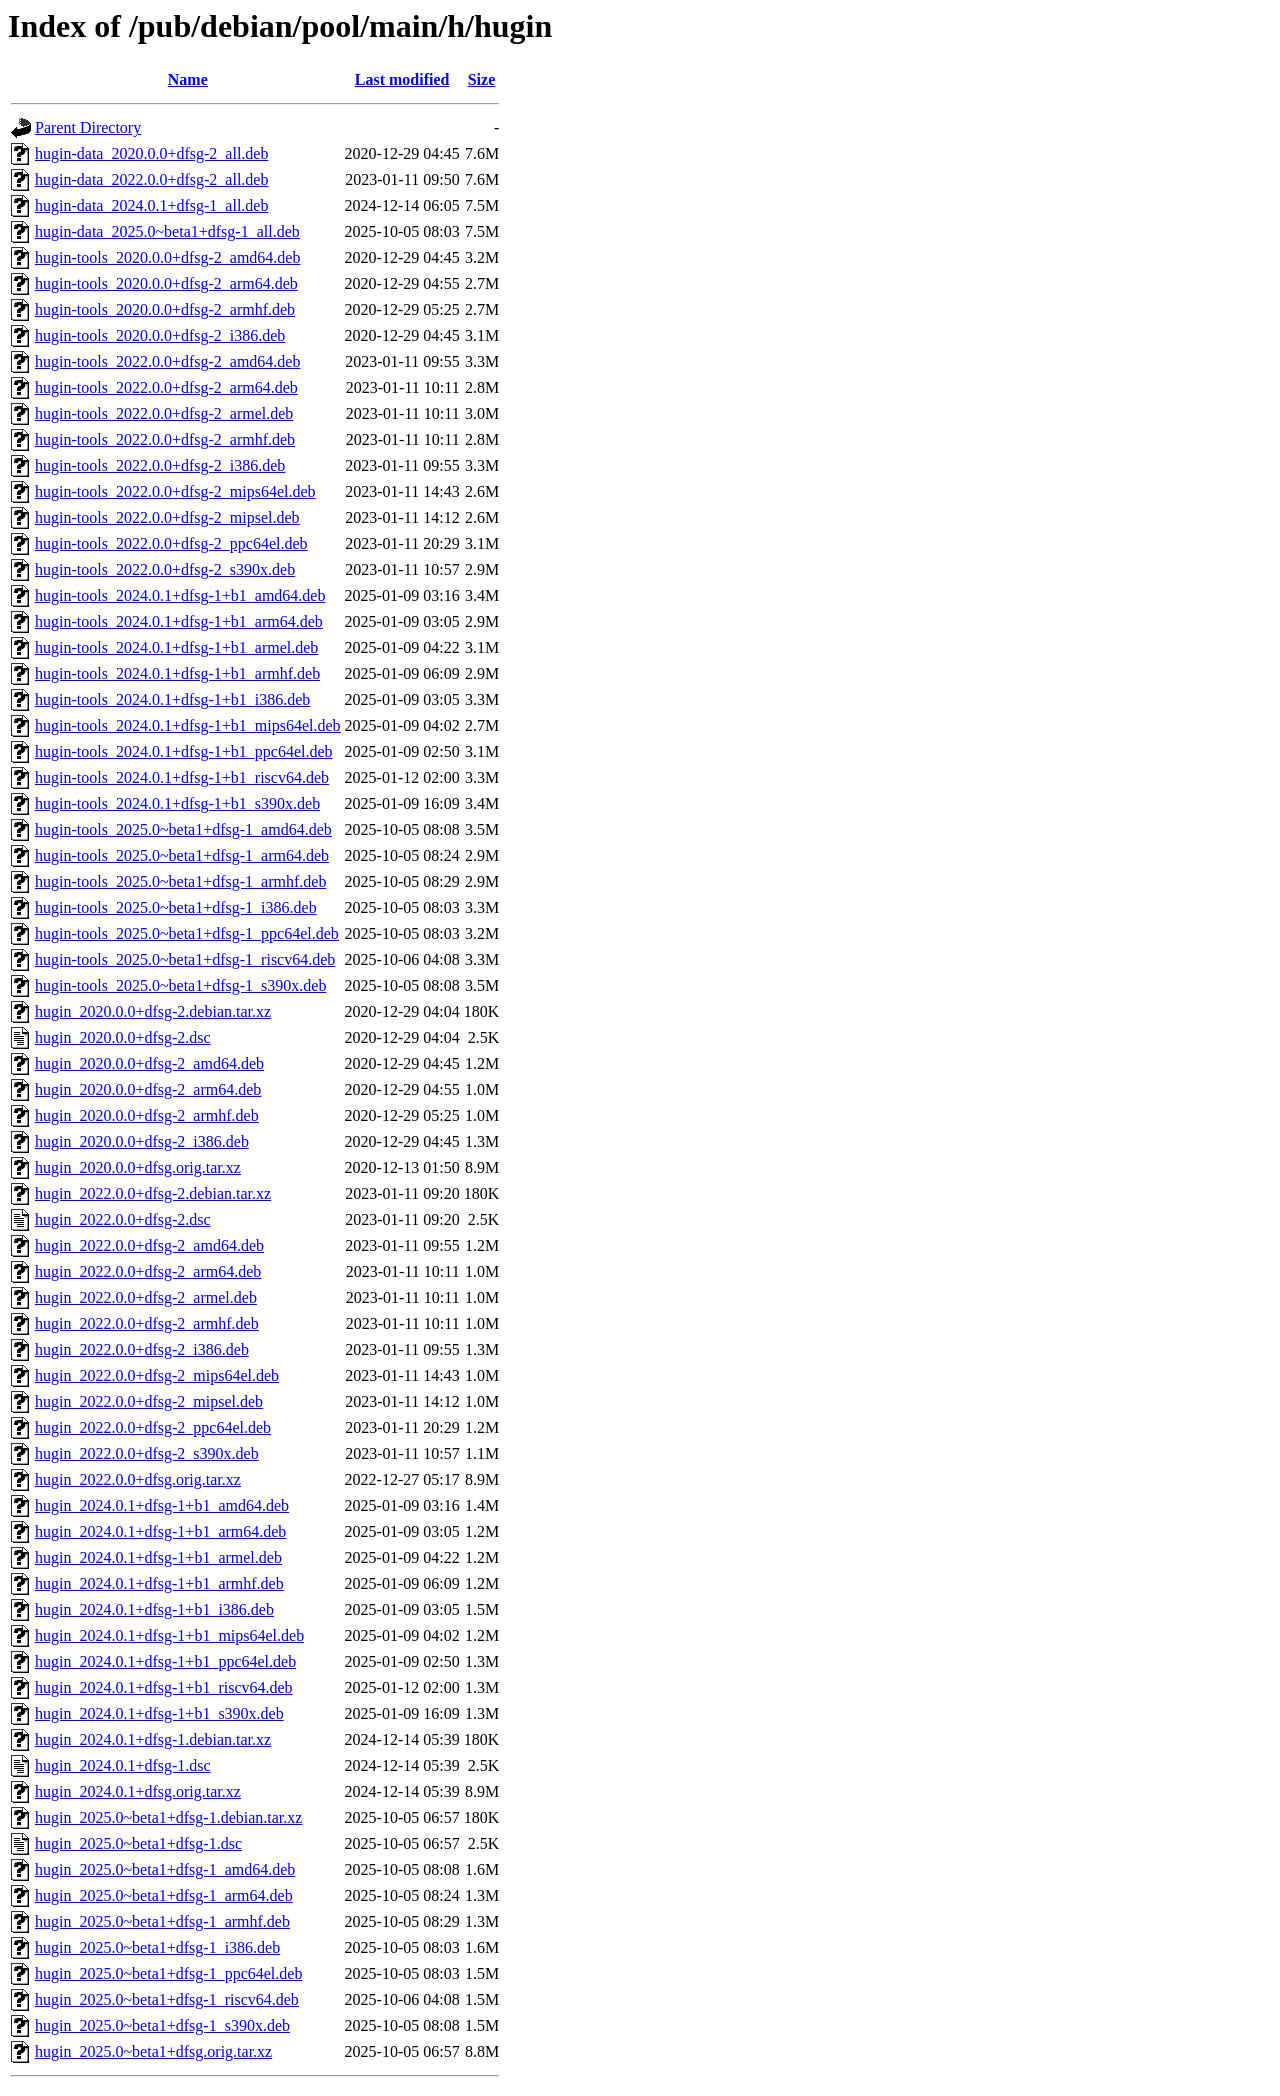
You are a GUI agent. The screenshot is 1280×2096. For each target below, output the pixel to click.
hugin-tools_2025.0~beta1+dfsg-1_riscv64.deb (185, 959)
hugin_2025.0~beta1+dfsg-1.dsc (138, 1843)
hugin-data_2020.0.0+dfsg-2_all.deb (151, 153)
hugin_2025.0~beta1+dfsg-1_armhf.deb (162, 1921)
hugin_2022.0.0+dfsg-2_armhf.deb (147, 1323)
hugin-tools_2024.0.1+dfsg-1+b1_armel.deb (176, 647)
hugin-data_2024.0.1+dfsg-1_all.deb (151, 205)
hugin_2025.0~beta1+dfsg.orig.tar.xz (153, 2051)
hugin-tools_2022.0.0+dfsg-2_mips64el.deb (175, 491)
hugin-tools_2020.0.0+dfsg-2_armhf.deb (165, 309)
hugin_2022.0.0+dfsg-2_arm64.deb (148, 1271)
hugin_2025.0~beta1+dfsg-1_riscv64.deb (167, 1999)
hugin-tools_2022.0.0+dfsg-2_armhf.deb (165, 439)
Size (482, 79)
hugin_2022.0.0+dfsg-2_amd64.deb (149, 1245)
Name (188, 79)
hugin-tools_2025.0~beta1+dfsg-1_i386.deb (176, 907)
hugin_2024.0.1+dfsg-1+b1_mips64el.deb (169, 1635)
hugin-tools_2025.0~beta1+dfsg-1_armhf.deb (180, 881)
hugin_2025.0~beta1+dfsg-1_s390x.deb (162, 2025)
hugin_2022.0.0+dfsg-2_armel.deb (146, 1297)
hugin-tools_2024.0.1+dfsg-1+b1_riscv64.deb (182, 777)
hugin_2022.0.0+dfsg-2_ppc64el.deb (153, 1427)
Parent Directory (88, 127)
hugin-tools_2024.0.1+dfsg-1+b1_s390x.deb (177, 803)
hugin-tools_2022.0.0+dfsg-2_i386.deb (160, 465)
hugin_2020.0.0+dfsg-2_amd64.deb (149, 1063)
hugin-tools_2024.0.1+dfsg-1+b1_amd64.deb (180, 595)
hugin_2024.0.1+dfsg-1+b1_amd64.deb (162, 1505)
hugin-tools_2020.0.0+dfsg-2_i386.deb (160, 335)
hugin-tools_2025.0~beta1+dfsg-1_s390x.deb (180, 985)
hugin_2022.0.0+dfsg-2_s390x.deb (147, 1453)
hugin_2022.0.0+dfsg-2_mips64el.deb (157, 1375)
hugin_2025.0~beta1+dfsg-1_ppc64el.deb (168, 1973)
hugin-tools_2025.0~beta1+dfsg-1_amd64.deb (183, 829)
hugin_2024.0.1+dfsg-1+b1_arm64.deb (160, 1531)
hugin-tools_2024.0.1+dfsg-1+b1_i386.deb (172, 699)
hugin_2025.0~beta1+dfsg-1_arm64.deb (164, 1895)
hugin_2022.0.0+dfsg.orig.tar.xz (138, 1479)
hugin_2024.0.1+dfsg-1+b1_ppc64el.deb (165, 1661)
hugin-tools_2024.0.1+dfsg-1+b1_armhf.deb (177, 673)
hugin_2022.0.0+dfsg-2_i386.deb (142, 1349)
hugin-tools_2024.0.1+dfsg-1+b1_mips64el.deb (188, 725)
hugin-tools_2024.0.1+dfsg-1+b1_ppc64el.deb (184, 751)
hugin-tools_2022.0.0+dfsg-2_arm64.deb (166, 387)
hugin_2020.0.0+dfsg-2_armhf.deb (147, 1115)
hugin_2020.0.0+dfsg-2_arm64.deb (148, 1089)
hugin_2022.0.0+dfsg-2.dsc (123, 1219)
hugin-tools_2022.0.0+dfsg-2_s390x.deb (165, 569)
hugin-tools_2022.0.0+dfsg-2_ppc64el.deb (171, 543)
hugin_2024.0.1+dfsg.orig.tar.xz (138, 1791)
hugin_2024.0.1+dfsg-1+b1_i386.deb (154, 1609)
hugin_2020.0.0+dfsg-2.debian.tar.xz (153, 1011)
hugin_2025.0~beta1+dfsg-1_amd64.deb (165, 1869)
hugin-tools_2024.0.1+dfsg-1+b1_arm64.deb (179, 621)
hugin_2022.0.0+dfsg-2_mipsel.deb (149, 1401)
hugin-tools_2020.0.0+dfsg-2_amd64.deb (167, 257)
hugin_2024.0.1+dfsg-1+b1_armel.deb (158, 1557)
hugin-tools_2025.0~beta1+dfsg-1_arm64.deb (182, 855)
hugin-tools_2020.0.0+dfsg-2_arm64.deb (166, 283)
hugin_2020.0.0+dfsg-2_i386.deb (142, 1141)
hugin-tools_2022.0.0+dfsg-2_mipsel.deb (167, 517)
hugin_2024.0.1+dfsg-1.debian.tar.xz (153, 1739)
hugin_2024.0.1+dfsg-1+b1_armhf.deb (159, 1583)
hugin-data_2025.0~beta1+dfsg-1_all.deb (167, 231)
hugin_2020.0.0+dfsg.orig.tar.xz (138, 1167)
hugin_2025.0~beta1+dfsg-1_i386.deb (157, 1947)
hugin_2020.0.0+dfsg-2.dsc (123, 1037)
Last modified (402, 79)
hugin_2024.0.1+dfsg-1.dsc (123, 1765)
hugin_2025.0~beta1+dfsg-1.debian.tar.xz (168, 1817)
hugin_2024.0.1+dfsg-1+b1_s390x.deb (159, 1713)
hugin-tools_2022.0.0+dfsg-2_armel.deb (164, 413)
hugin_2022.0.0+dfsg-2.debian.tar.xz (153, 1193)
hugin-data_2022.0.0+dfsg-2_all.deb (151, 179)
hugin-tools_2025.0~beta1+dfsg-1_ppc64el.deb (187, 933)
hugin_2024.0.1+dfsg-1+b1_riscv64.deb (164, 1687)
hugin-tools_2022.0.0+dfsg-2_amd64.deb (167, 361)
